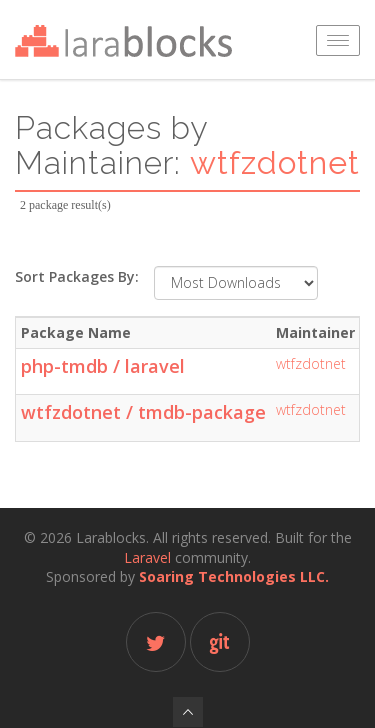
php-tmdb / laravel (103, 366)
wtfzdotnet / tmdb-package (143, 412)
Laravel (147, 557)
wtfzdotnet (311, 363)
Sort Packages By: (77, 276)
